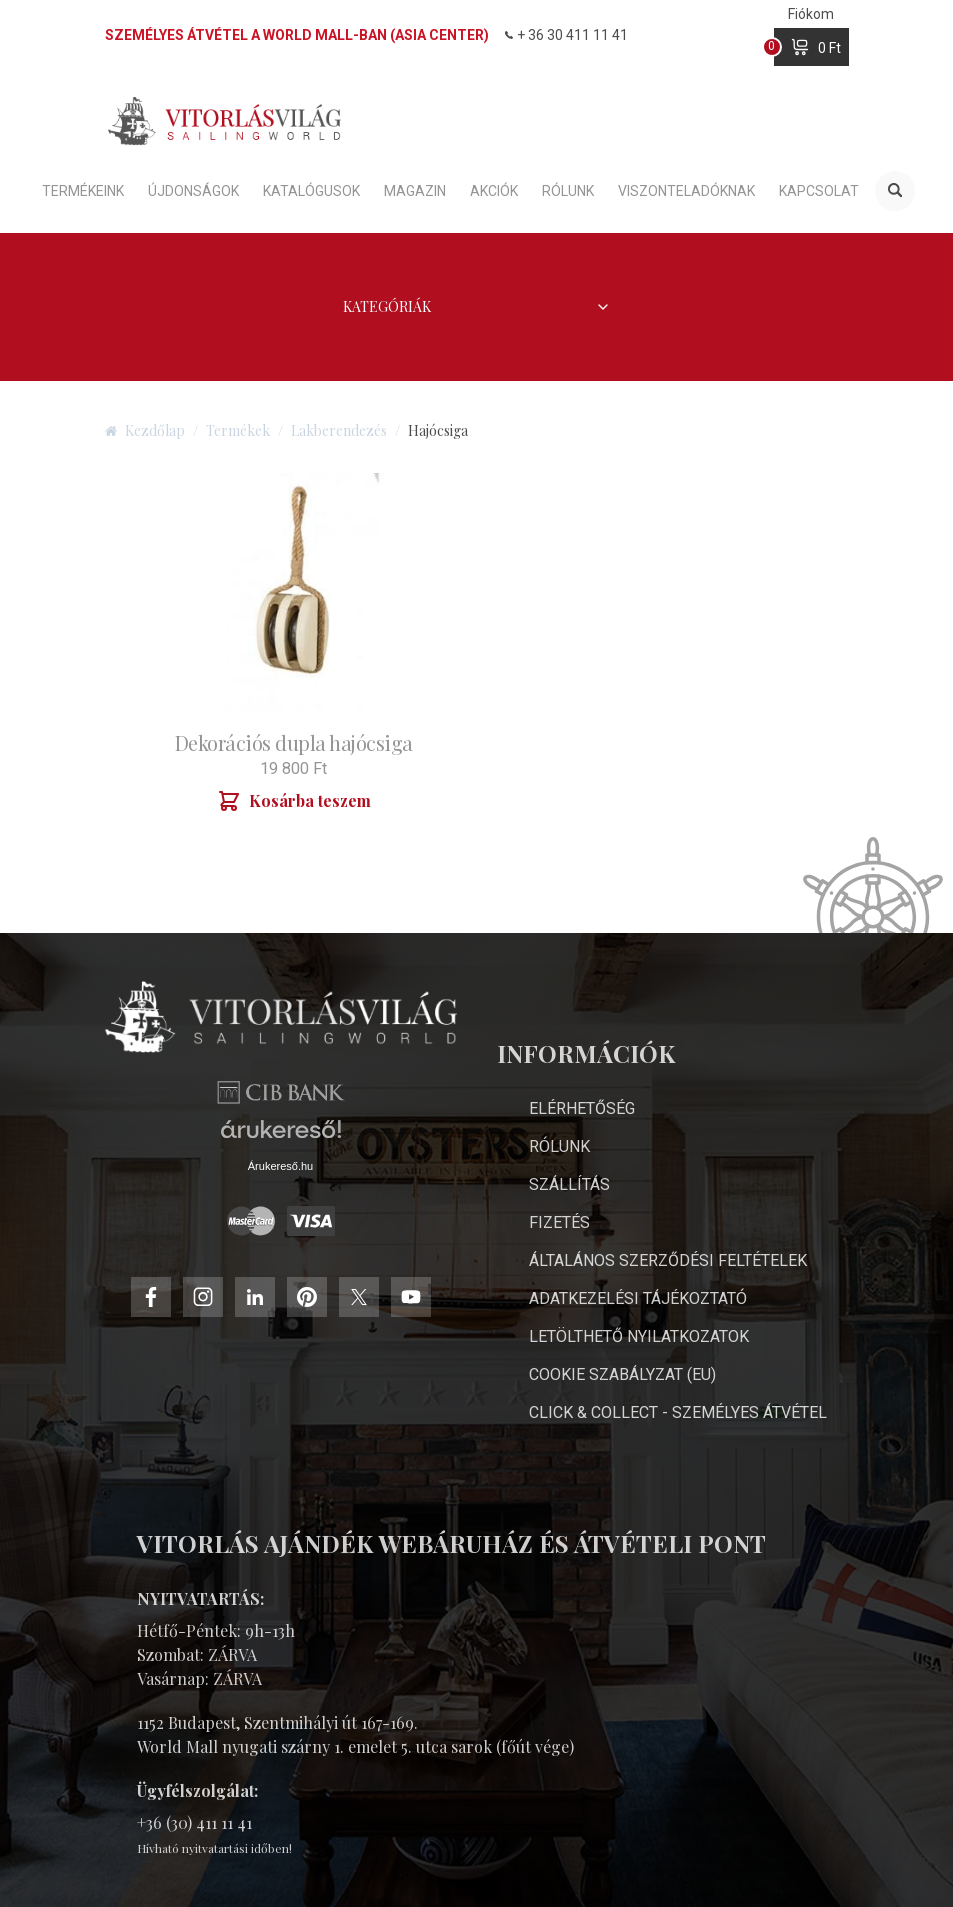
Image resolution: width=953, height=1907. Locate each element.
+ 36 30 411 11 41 (566, 35)
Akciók (494, 191)
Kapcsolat (819, 191)
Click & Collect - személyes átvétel (678, 1412)
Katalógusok (311, 191)
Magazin (415, 191)
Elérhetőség (582, 1108)
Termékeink (83, 191)
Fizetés (559, 1222)
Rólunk (568, 191)
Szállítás (569, 1184)
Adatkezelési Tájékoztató (638, 1298)
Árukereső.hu (280, 1166)
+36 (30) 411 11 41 (194, 1822)
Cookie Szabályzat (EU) (622, 1374)
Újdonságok (193, 191)
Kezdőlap (145, 430)
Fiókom (811, 14)
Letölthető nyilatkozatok (639, 1336)
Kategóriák (477, 306)
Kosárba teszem (294, 801)
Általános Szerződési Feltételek (668, 1260)
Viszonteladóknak (686, 191)
